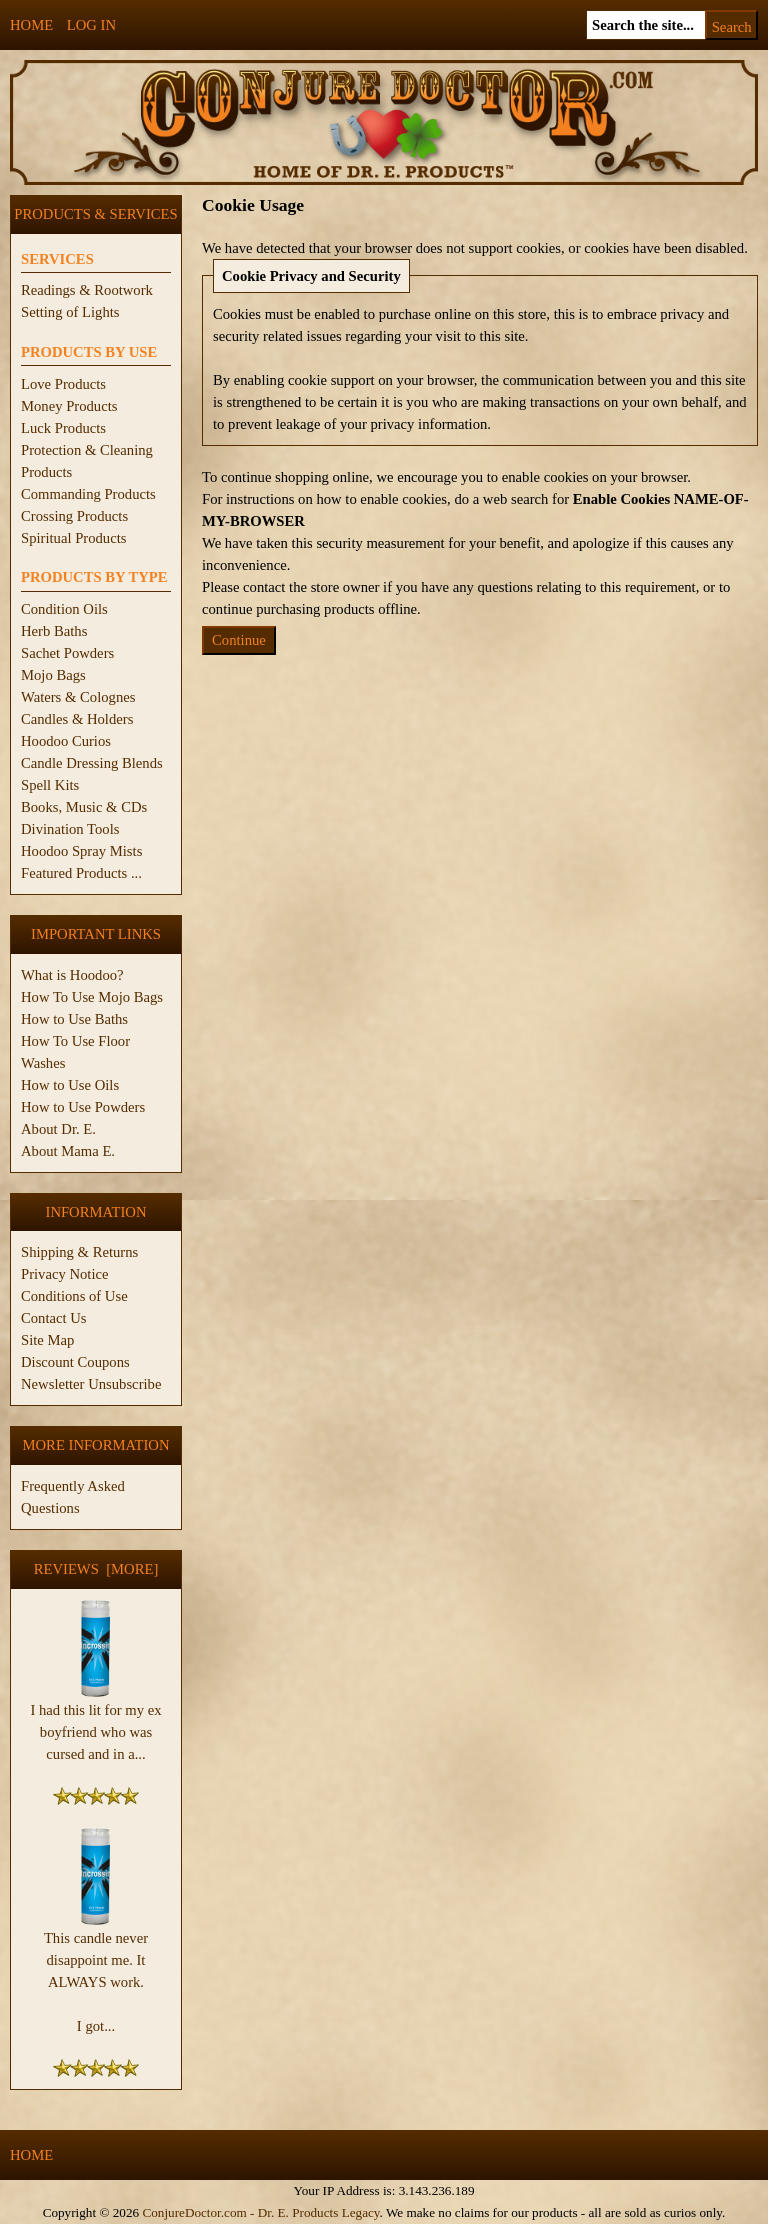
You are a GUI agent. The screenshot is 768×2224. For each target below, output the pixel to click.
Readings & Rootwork (87, 290)
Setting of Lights (70, 312)
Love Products (63, 384)
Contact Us (54, 1318)
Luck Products (63, 428)
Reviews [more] (96, 1569)
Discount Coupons (75, 1362)
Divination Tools (70, 829)
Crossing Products (74, 516)
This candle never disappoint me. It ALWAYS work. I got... (96, 1974)
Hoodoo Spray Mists (81, 851)
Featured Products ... (81, 873)
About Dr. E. (58, 1129)
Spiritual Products (73, 538)
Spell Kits (50, 785)
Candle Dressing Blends (92, 763)
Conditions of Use (74, 1296)
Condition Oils (64, 609)
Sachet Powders (67, 653)
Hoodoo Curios (66, 741)
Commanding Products (88, 494)
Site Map (47, 1340)
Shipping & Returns (79, 1252)
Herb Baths (54, 631)
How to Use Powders (83, 1107)
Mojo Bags (53, 675)
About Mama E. (68, 1151)
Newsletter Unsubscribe (91, 1384)
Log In (91, 25)
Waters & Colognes (78, 697)
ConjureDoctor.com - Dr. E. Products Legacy (260, 2212)
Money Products (69, 406)
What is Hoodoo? (72, 975)
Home (31, 25)
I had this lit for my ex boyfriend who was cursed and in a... (95, 1724)
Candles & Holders (77, 719)
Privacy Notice (65, 1274)
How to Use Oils (70, 1085)
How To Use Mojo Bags (92, 997)
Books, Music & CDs (84, 807)
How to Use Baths (74, 1019)
